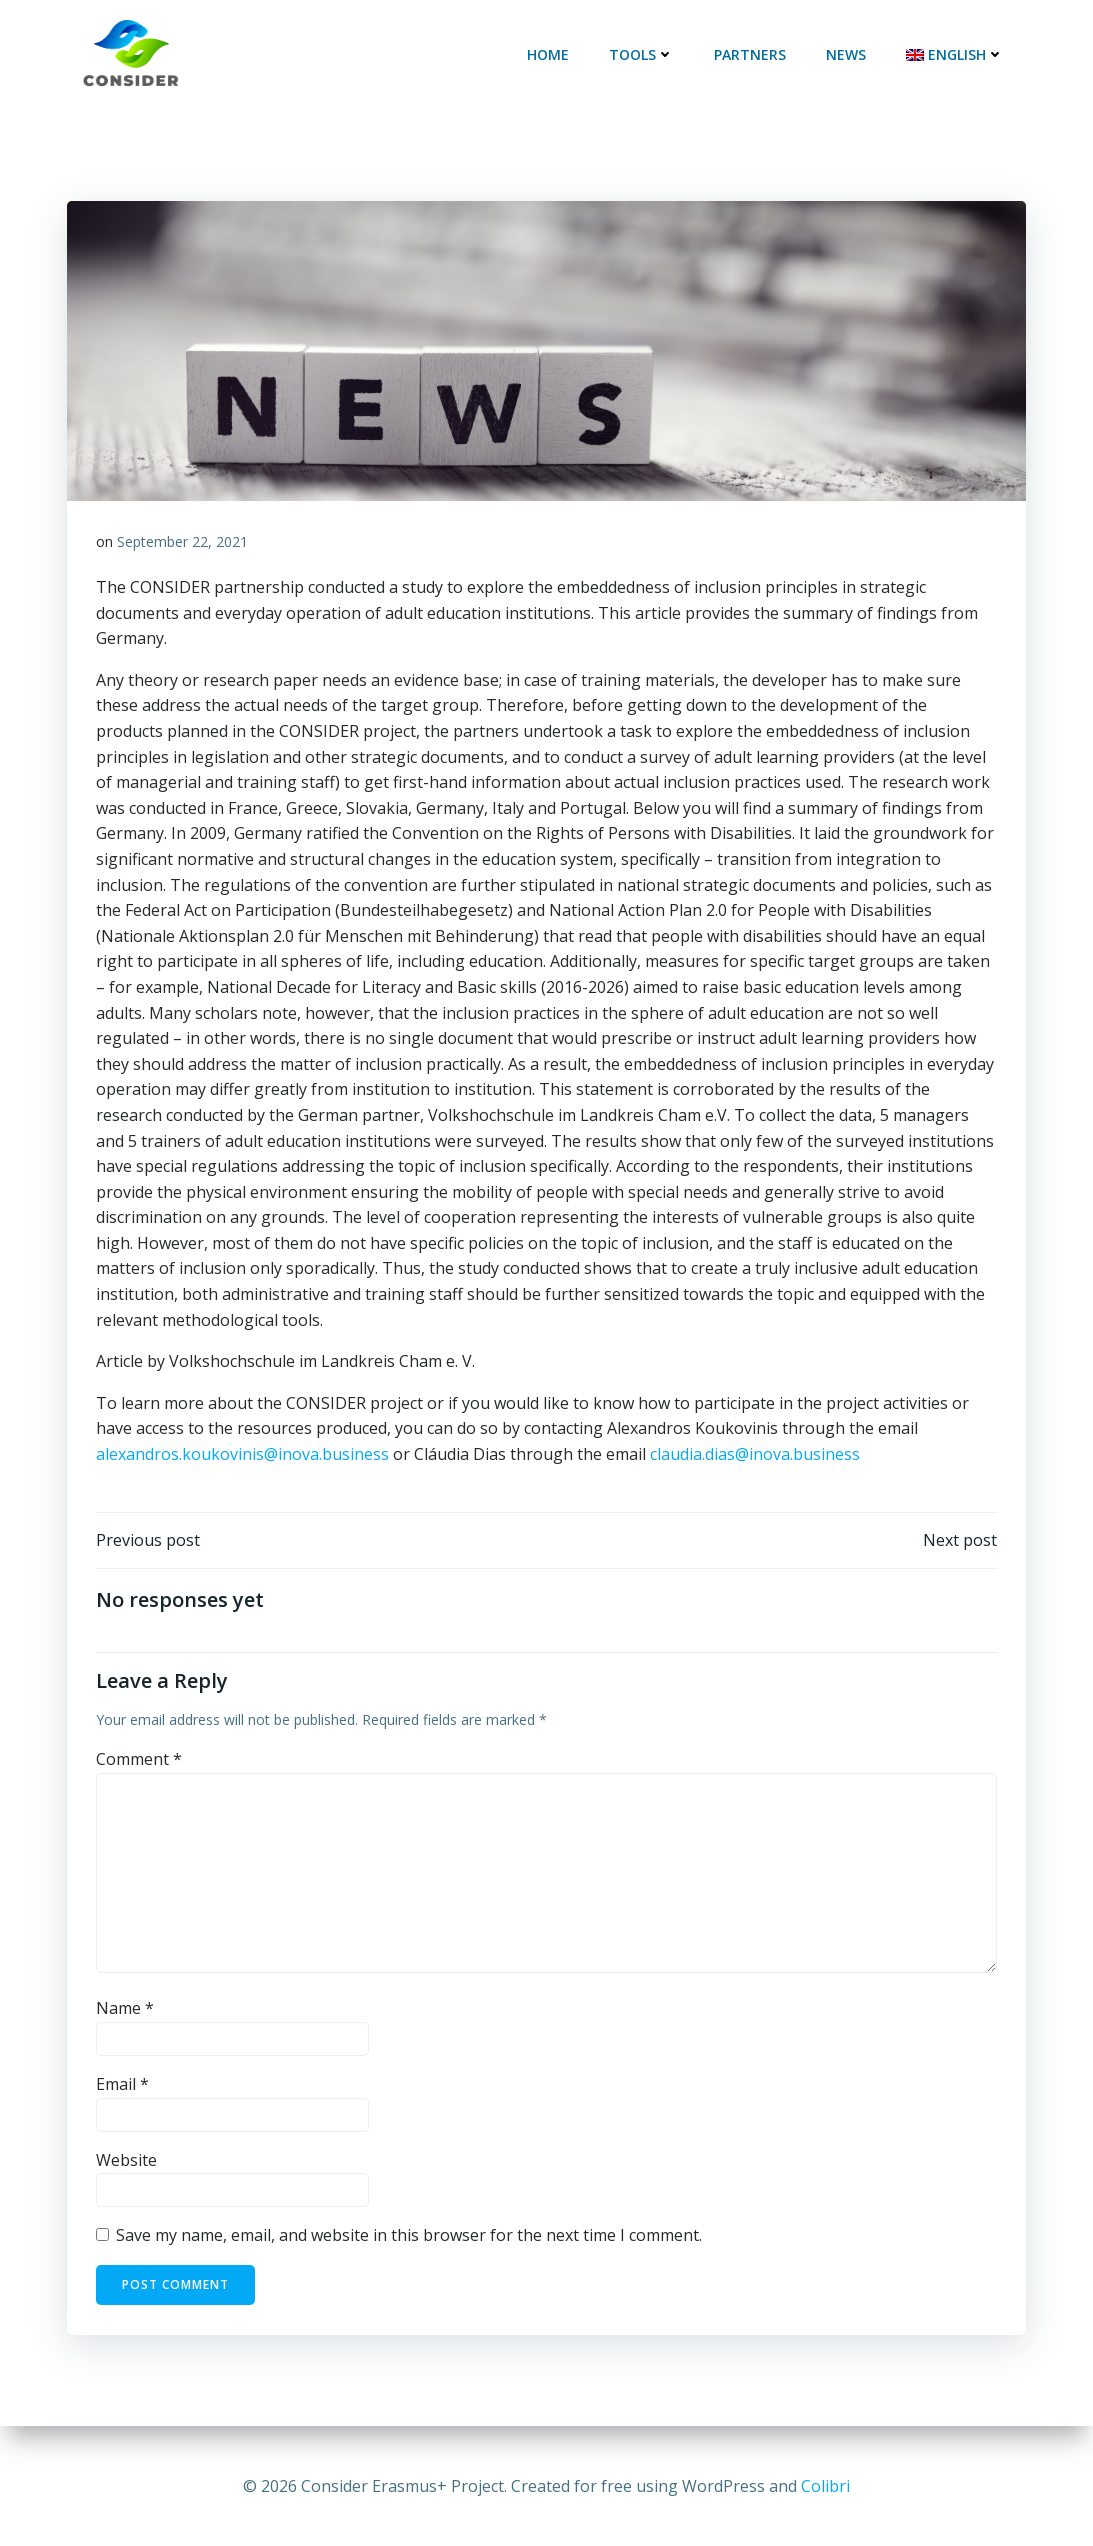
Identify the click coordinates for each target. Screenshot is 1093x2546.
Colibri (825, 2486)
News (848, 54)
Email (123, 2087)
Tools (643, 54)
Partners (752, 54)
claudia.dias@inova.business (756, 1455)
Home (550, 54)
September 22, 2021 (183, 542)
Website (127, 2163)
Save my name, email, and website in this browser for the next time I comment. (410, 2238)
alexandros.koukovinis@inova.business (243, 1455)
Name (126, 2011)
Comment (140, 1762)
